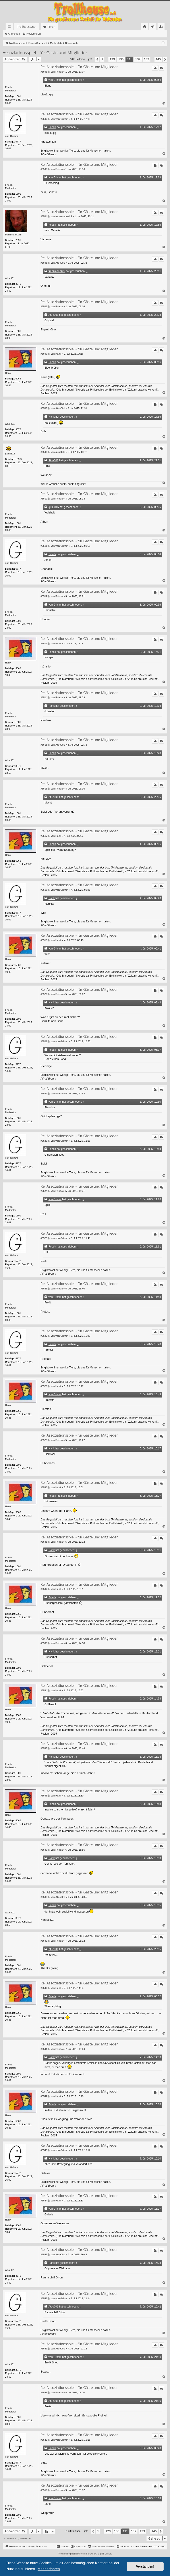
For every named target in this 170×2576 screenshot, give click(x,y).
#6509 (44, 452)
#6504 (44, 216)
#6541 (44, 2049)
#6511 (44, 546)
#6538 (44, 1897)
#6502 (44, 119)
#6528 (44, 1386)
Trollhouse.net (18, 27)
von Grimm (55, 79)
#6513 (44, 643)
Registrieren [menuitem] (162, 27)
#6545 (44, 2254)
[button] (90, 59)
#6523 (44, 1140)
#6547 (44, 2348)
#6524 (44, 1191)
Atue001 (10, 278)
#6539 (44, 1940)
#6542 (44, 2096)
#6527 (44, 1335)
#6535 (44, 1748)
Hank (8, 373)
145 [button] (158, 59)
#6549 (44, 2439)
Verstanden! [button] (145, 2566)
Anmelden (14, 33)
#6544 (44, 2200)
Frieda (8, 87)
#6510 (44, 498)
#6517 (44, 836)
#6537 (44, 1849)
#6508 (44, 408)
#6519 (44, 940)
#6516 (44, 788)
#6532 (44, 1589)
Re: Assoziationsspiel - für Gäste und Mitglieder (79, 67)
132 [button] (138, 59)
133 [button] (146, 59)
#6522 (44, 1093)
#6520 (44, 994)
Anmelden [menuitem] (154, 27)
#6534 (44, 1690)
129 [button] (112, 59)
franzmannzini (13, 234)
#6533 (44, 1643)
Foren (42, 27)
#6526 (44, 1288)
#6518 (44, 889)
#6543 (44, 2150)
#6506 (44, 306)
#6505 (44, 262)
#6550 (44, 2490)
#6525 (44, 1238)
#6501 (44, 71)
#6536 (44, 1795)
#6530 (44, 1487)
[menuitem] (85, 26)
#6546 (44, 2298)
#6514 (44, 697)
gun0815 (10, 453)
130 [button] (121, 59)
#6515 (44, 744)
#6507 (44, 353)
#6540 (44, 1988)
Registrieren (33, 33)
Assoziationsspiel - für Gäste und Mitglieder (45, 52)
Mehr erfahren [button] (49, 2569)
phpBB (73, 2553)
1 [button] (102, 59)
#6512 (44, 596)
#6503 (44, 169)
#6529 (44, 1440)
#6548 (44, 2392)
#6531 (44, 1541)
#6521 (44, 1041)
